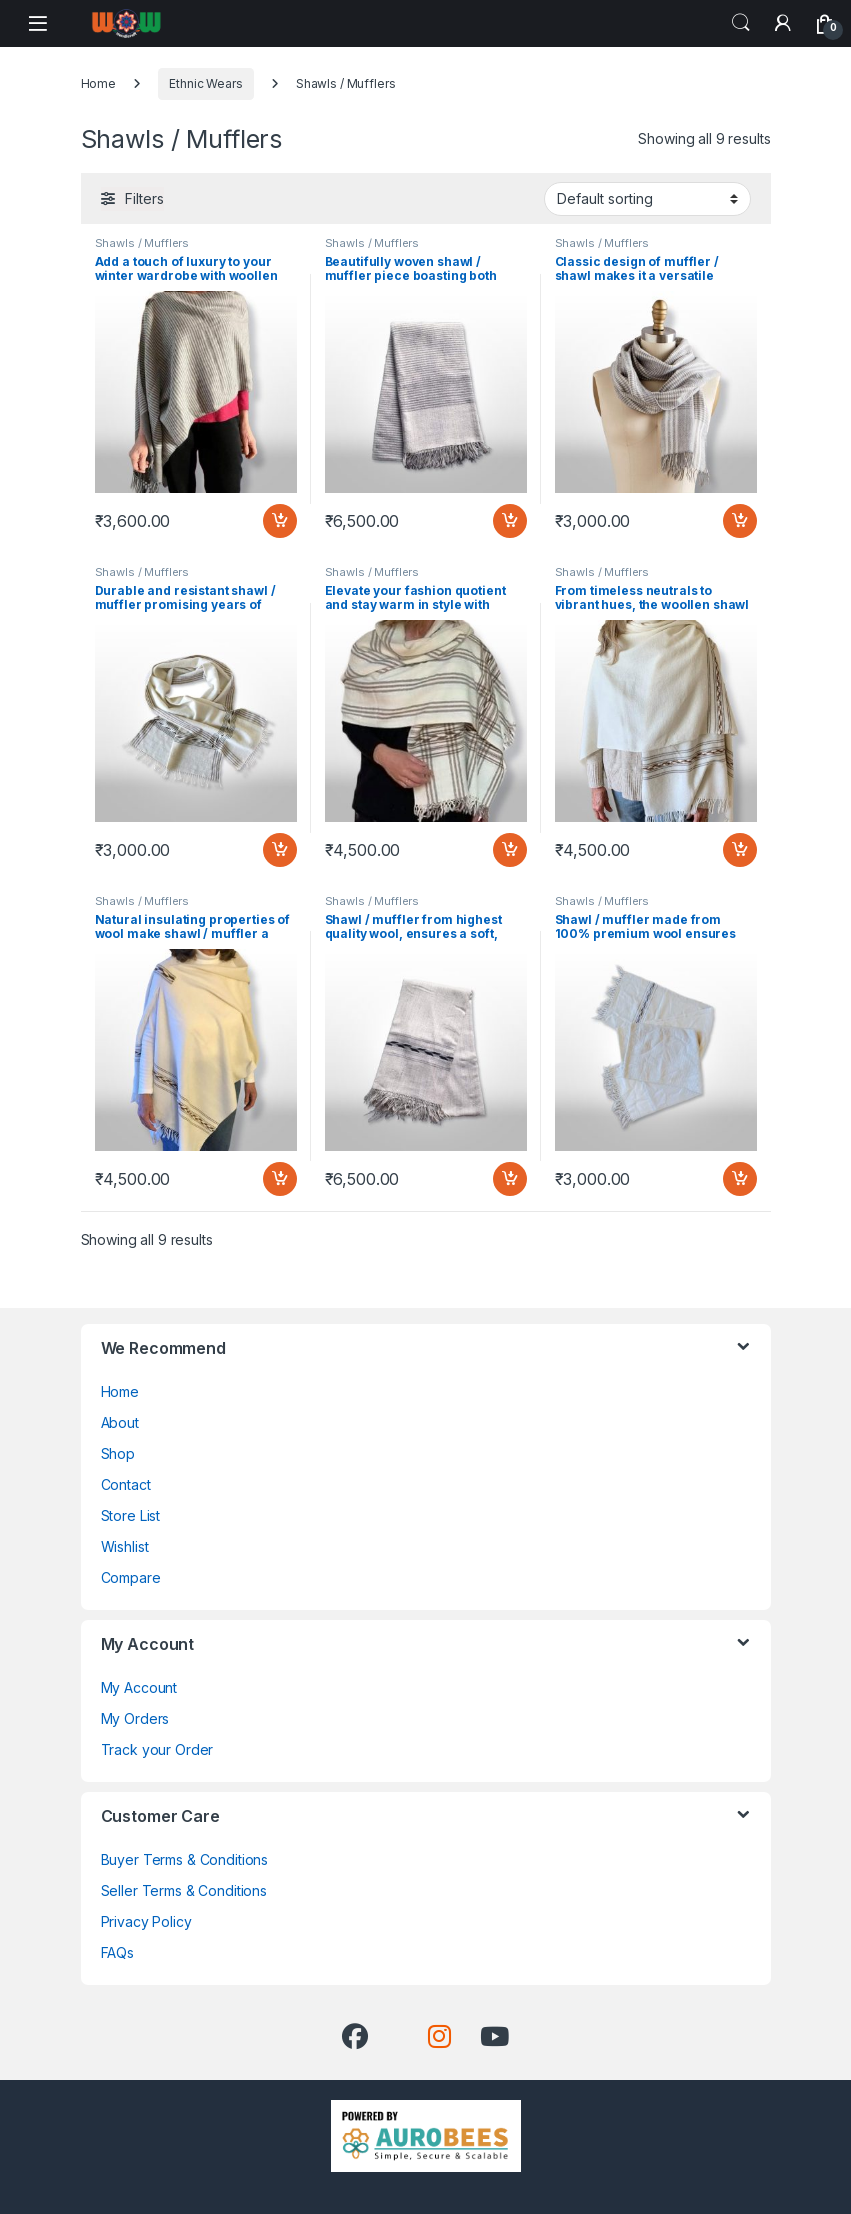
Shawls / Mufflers (142, 243)
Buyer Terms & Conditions (185, 1859)
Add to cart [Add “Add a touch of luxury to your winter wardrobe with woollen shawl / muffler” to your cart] (280, 521)
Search (741, 23)
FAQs (117, 1952)
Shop (118, 1453)
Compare (131, 1577)
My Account (139, 1687)
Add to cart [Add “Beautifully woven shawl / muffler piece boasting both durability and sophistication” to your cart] (510, 521)
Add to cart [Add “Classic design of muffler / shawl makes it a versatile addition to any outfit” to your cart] (740, 521)
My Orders (135, 1718)
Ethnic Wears (205, 83)
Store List (131, 1515)
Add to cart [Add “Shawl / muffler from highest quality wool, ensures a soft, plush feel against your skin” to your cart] (510, 1179)
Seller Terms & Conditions (184, 1890)
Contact (126, 1484)
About (120, 1422)
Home (98, 83)
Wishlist (125, 1546)
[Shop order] (647, 199)
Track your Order (157, 1749)
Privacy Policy (146, 1921)
